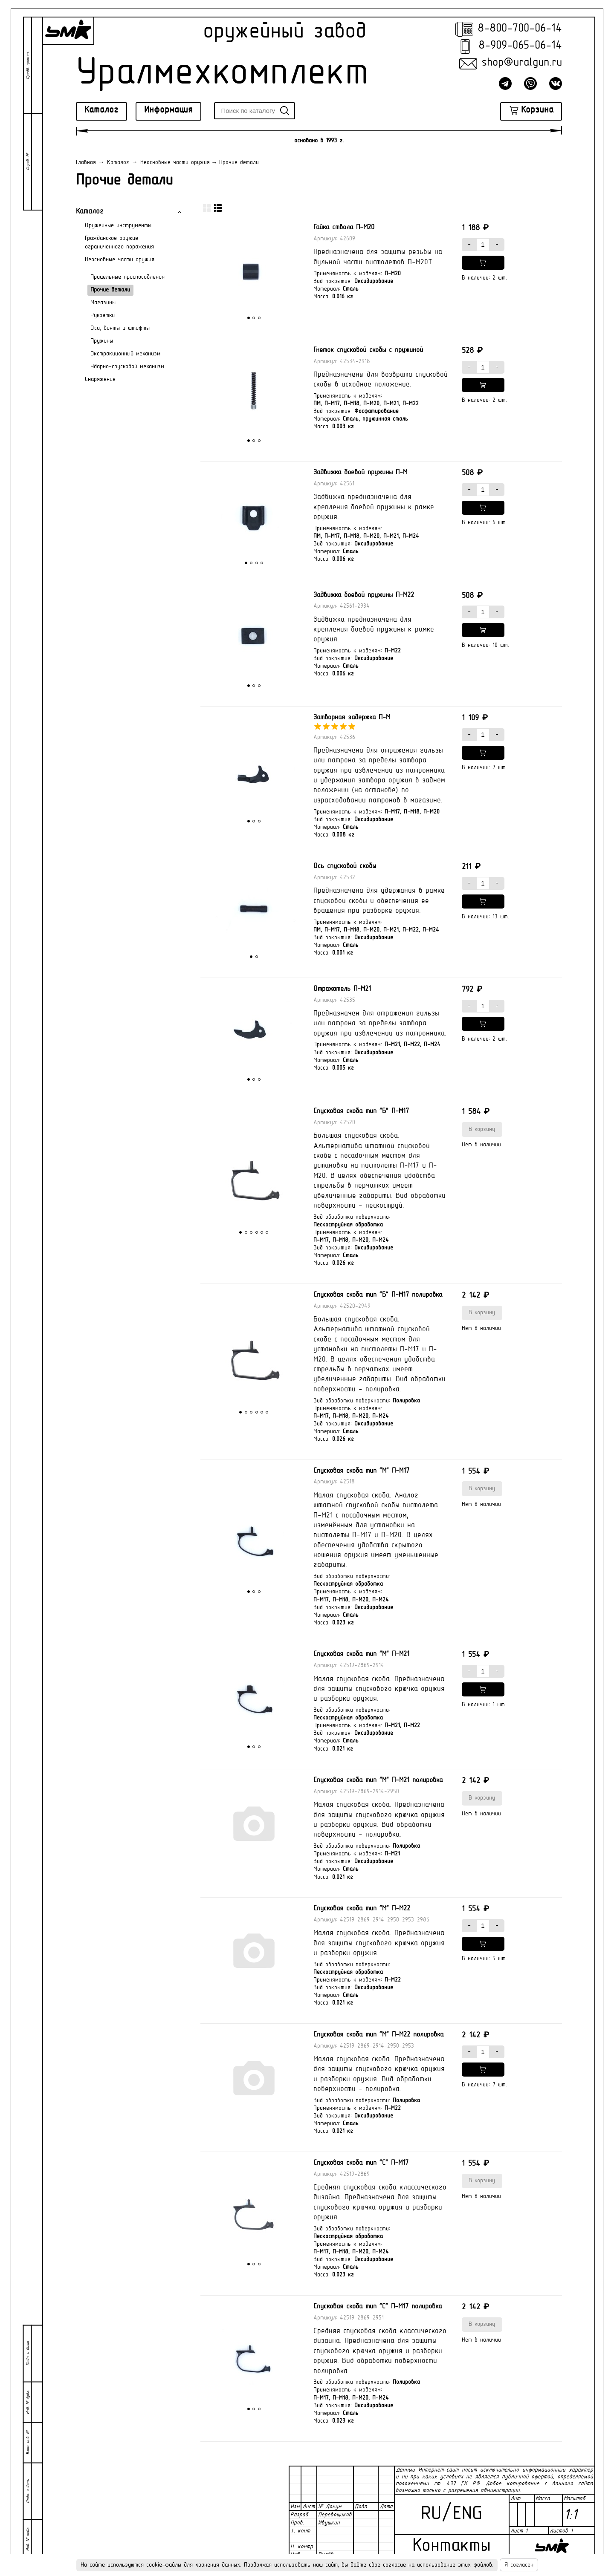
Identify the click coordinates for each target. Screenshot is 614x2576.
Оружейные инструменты (118, 225)
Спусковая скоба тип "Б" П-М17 (361, 1111)
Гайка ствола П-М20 (343, 227)
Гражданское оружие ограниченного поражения (119, 243)
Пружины (101, 341)
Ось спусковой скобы (344, 866)
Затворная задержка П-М (351, 717)
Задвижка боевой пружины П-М (360, 472)
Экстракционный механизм (125, 354)
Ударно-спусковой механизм (127, 366)
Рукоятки (102, 315)
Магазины (103, 303)
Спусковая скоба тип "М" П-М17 (361, 1471)
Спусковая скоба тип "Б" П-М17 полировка (377, 1295)
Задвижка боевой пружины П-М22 (363, 595)
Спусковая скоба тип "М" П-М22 (361, 1908)
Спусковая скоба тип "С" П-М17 (360, 2163)
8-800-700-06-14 (520, 28)
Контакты (451, 2546)
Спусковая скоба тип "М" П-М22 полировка (378, 2034)
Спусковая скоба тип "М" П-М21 (361, 1654)
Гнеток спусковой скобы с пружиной (368, 350)
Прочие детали (110, 290)
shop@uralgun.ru (521, 63)
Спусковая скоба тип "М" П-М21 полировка (378, 1780)
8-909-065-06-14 (520, 45)
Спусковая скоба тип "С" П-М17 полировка (377, 2306)
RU (431, 2514)
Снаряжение (100, 379)
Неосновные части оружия (119, 260)
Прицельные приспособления (127, 277)
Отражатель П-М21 (342, 989)
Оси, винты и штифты (120, 328)
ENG (467, 2514)
